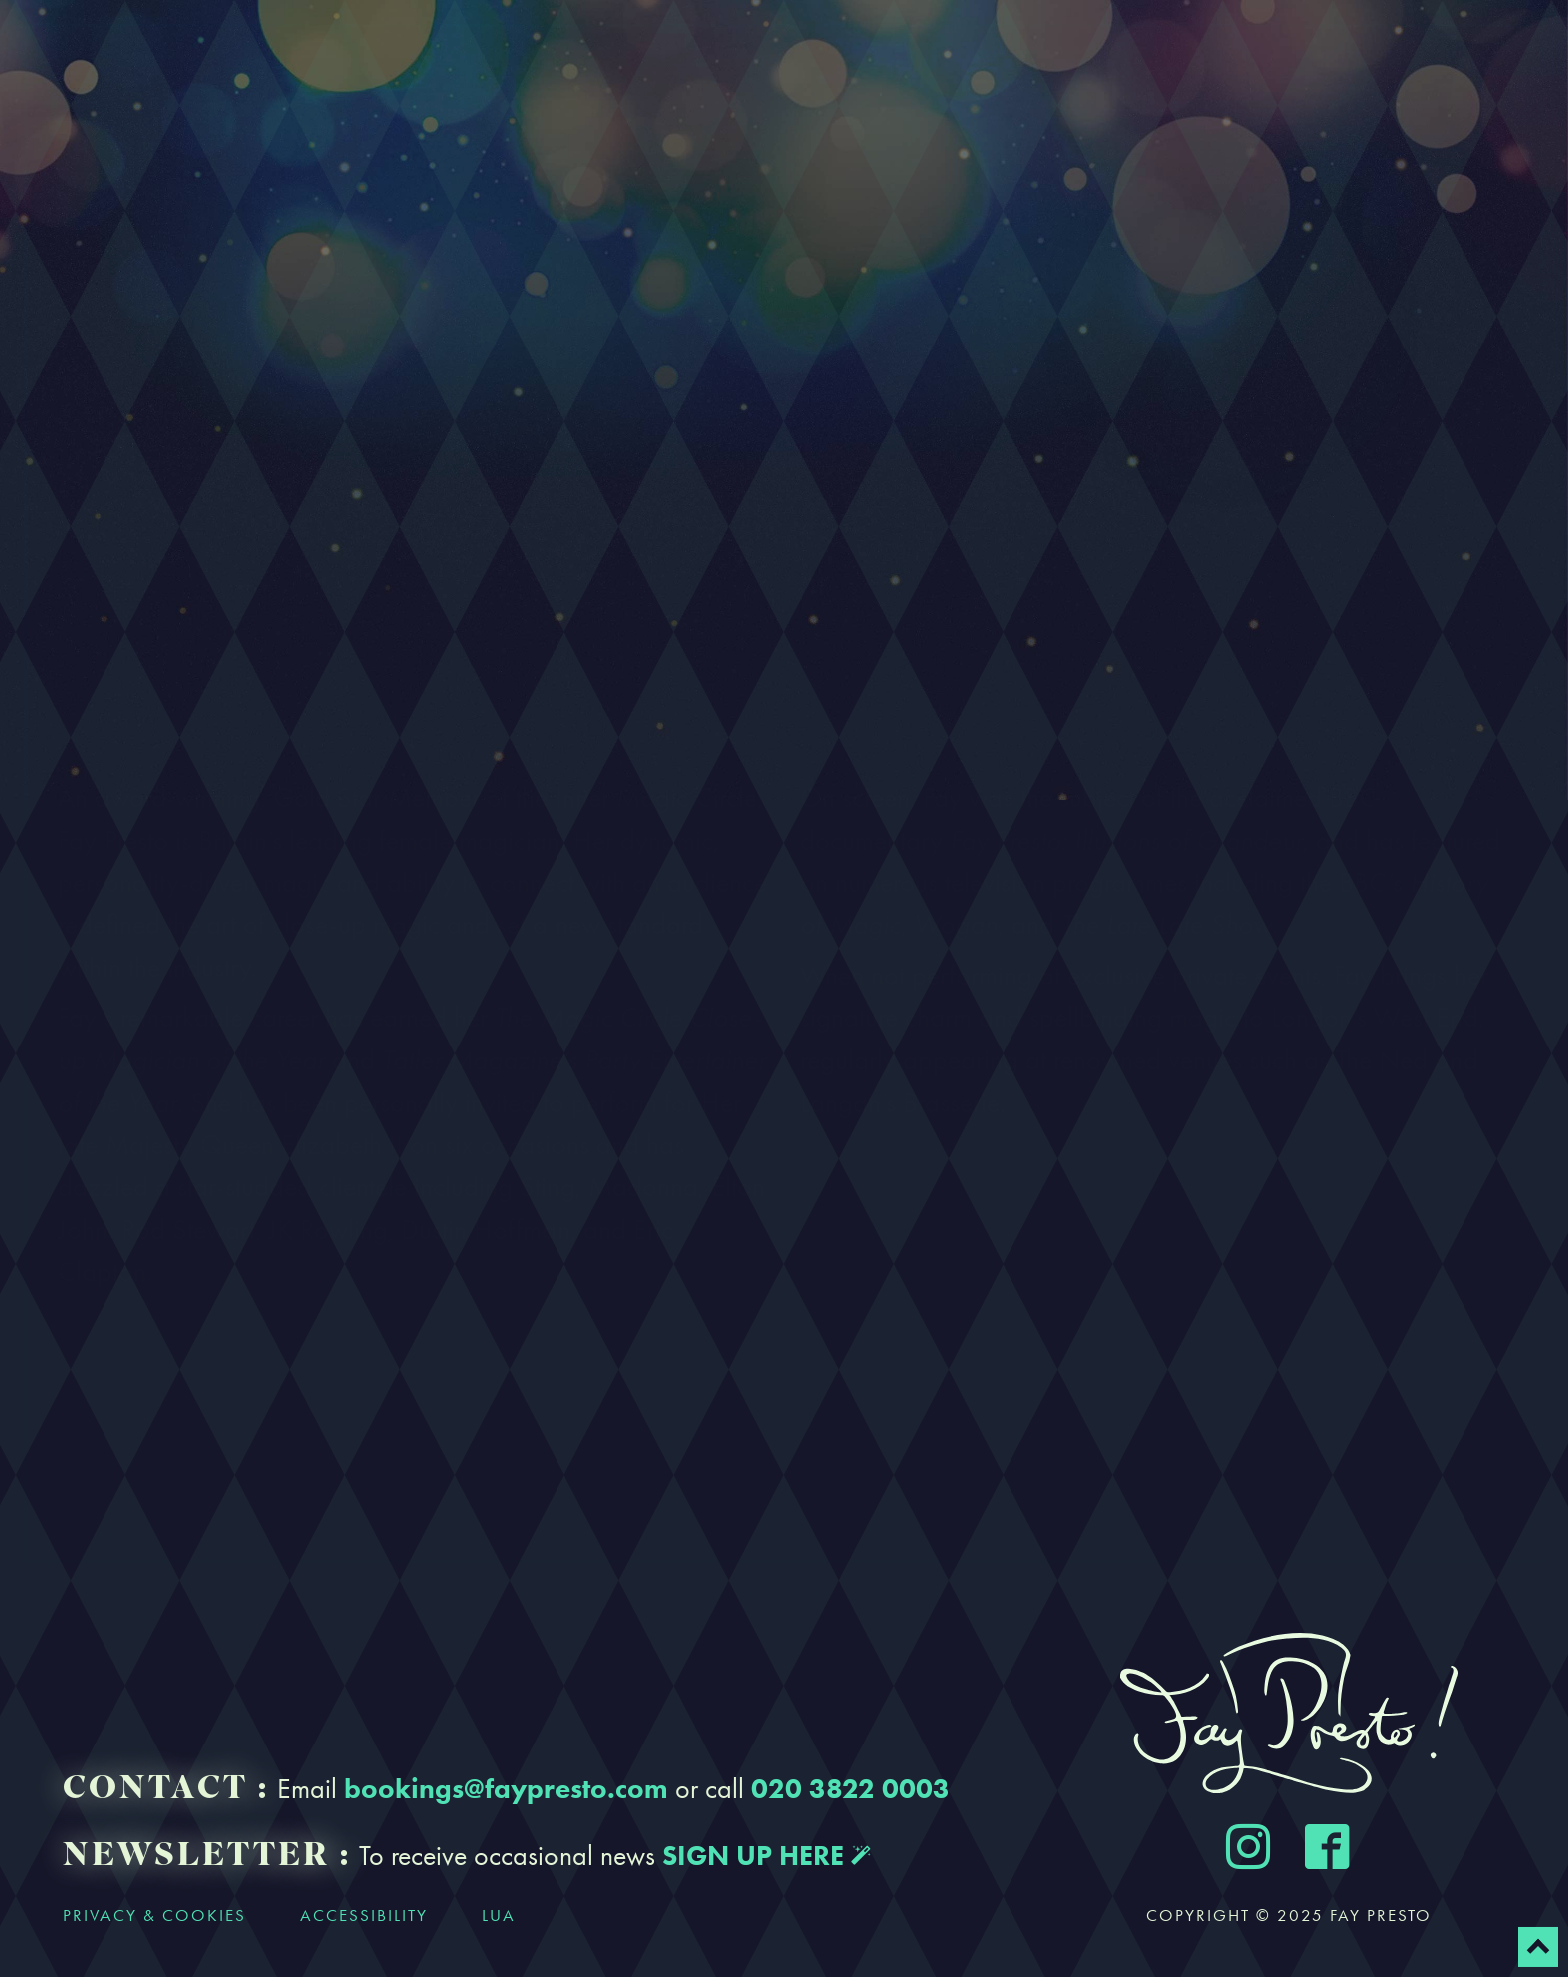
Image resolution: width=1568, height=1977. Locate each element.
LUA (499, 1915)
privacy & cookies (154, 1915)
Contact (1101, 62)
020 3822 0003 (850, 1788)
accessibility (364, 1915)
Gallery (846, 62)
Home (101, 62)
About (326, 62)
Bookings (582, 62)
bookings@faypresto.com (506, 1788)
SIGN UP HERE (766, 1855)
